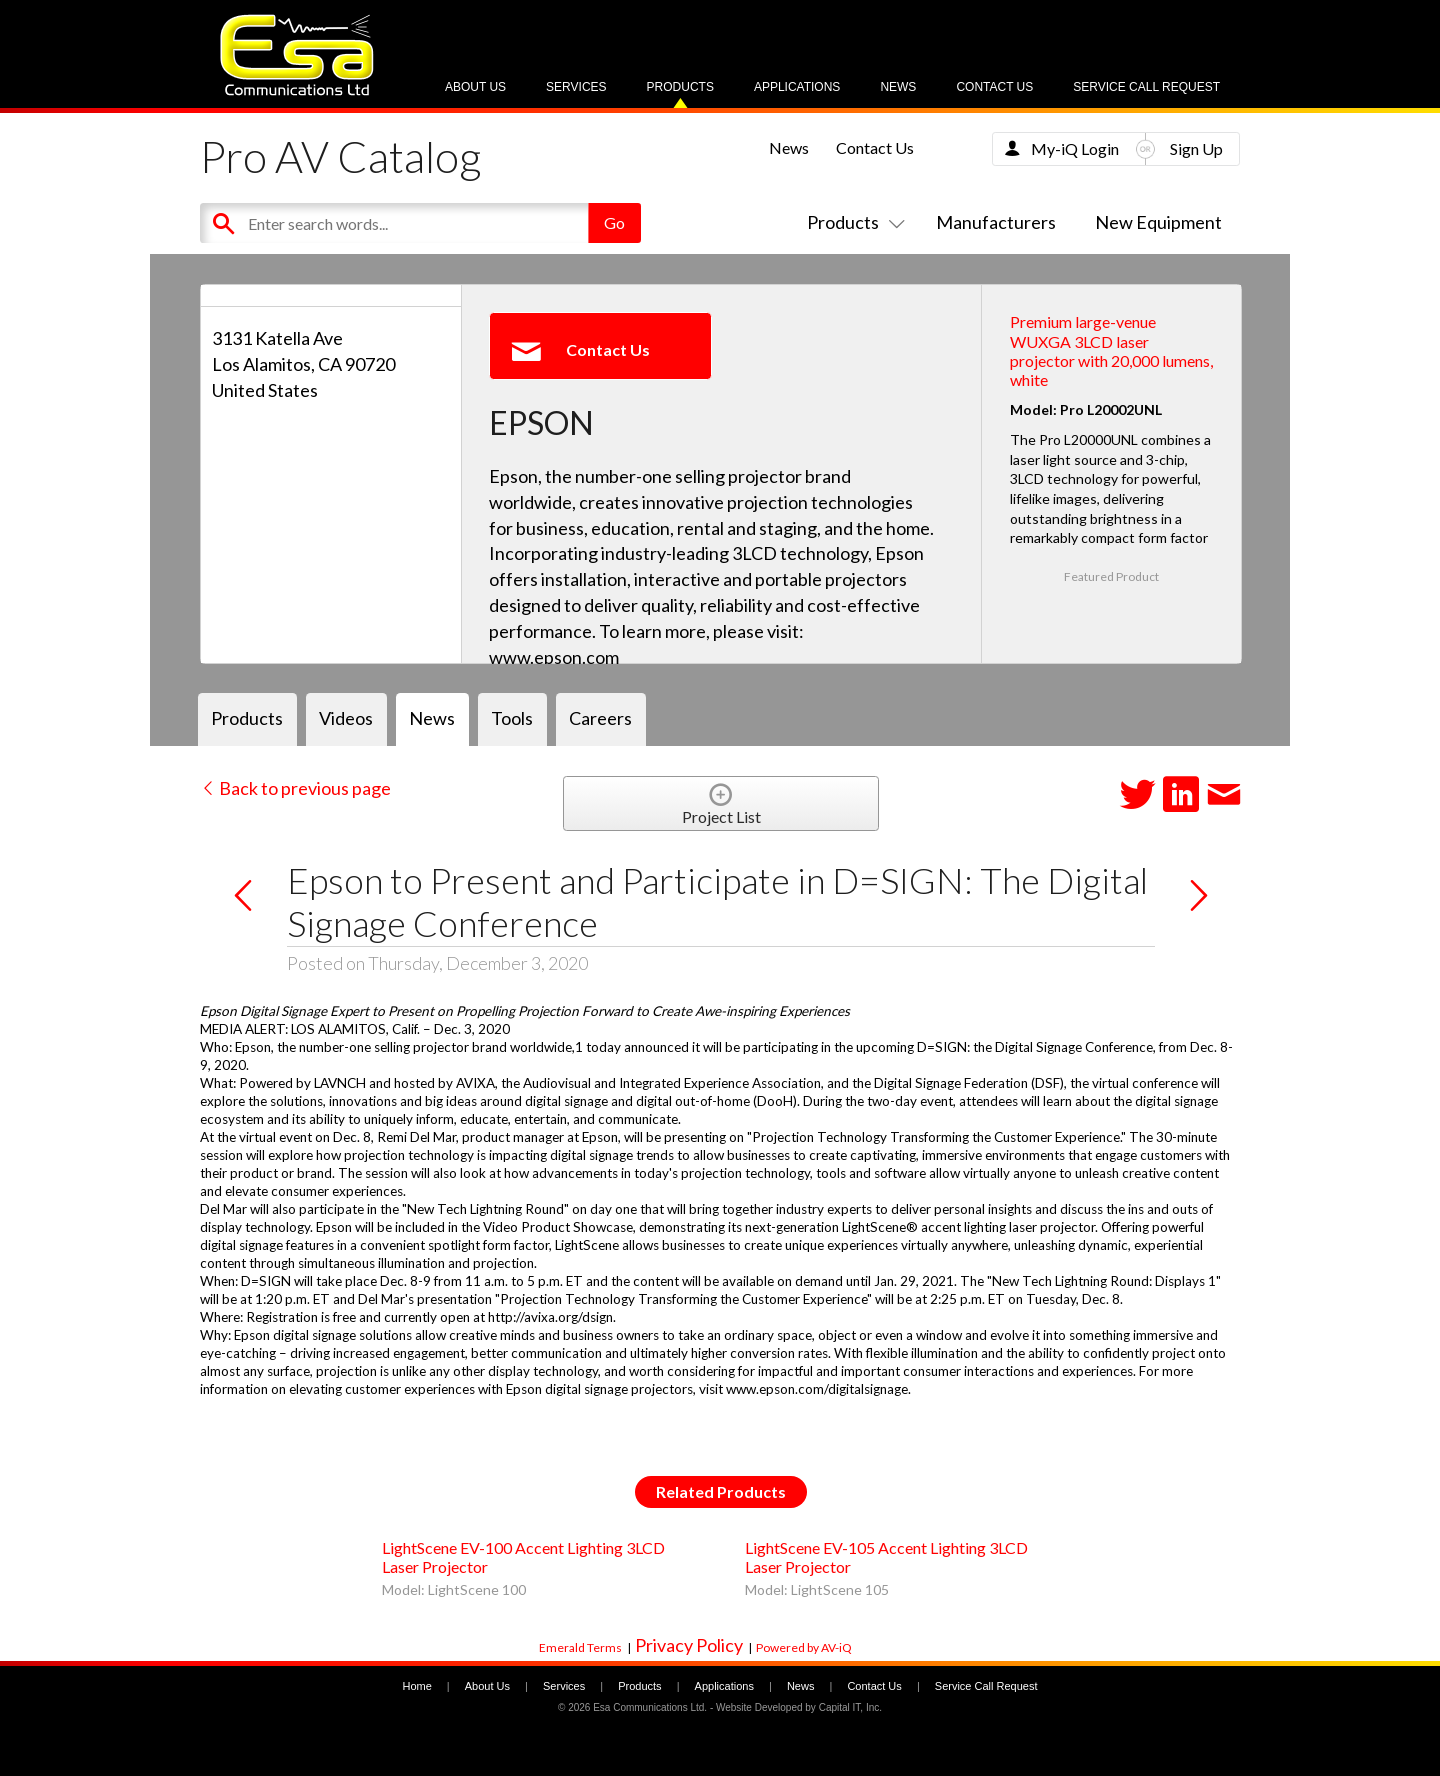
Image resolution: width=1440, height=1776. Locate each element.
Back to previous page (295, 788)
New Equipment (1158, 222)
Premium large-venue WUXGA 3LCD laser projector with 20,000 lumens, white (1111, 350)
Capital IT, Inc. (850, 1707)
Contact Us (994, 87)
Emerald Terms (580, 1647)
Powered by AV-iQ (804, 1647)
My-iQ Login (1075, 148)
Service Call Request (1146, 87)
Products (680, 87)
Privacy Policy (689, 1645)
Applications (797, 87)
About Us (475, 87)
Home (416, 1686)
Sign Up (1196, 148)
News (898, 87)
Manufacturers (996, 222)
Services (576, 87)
